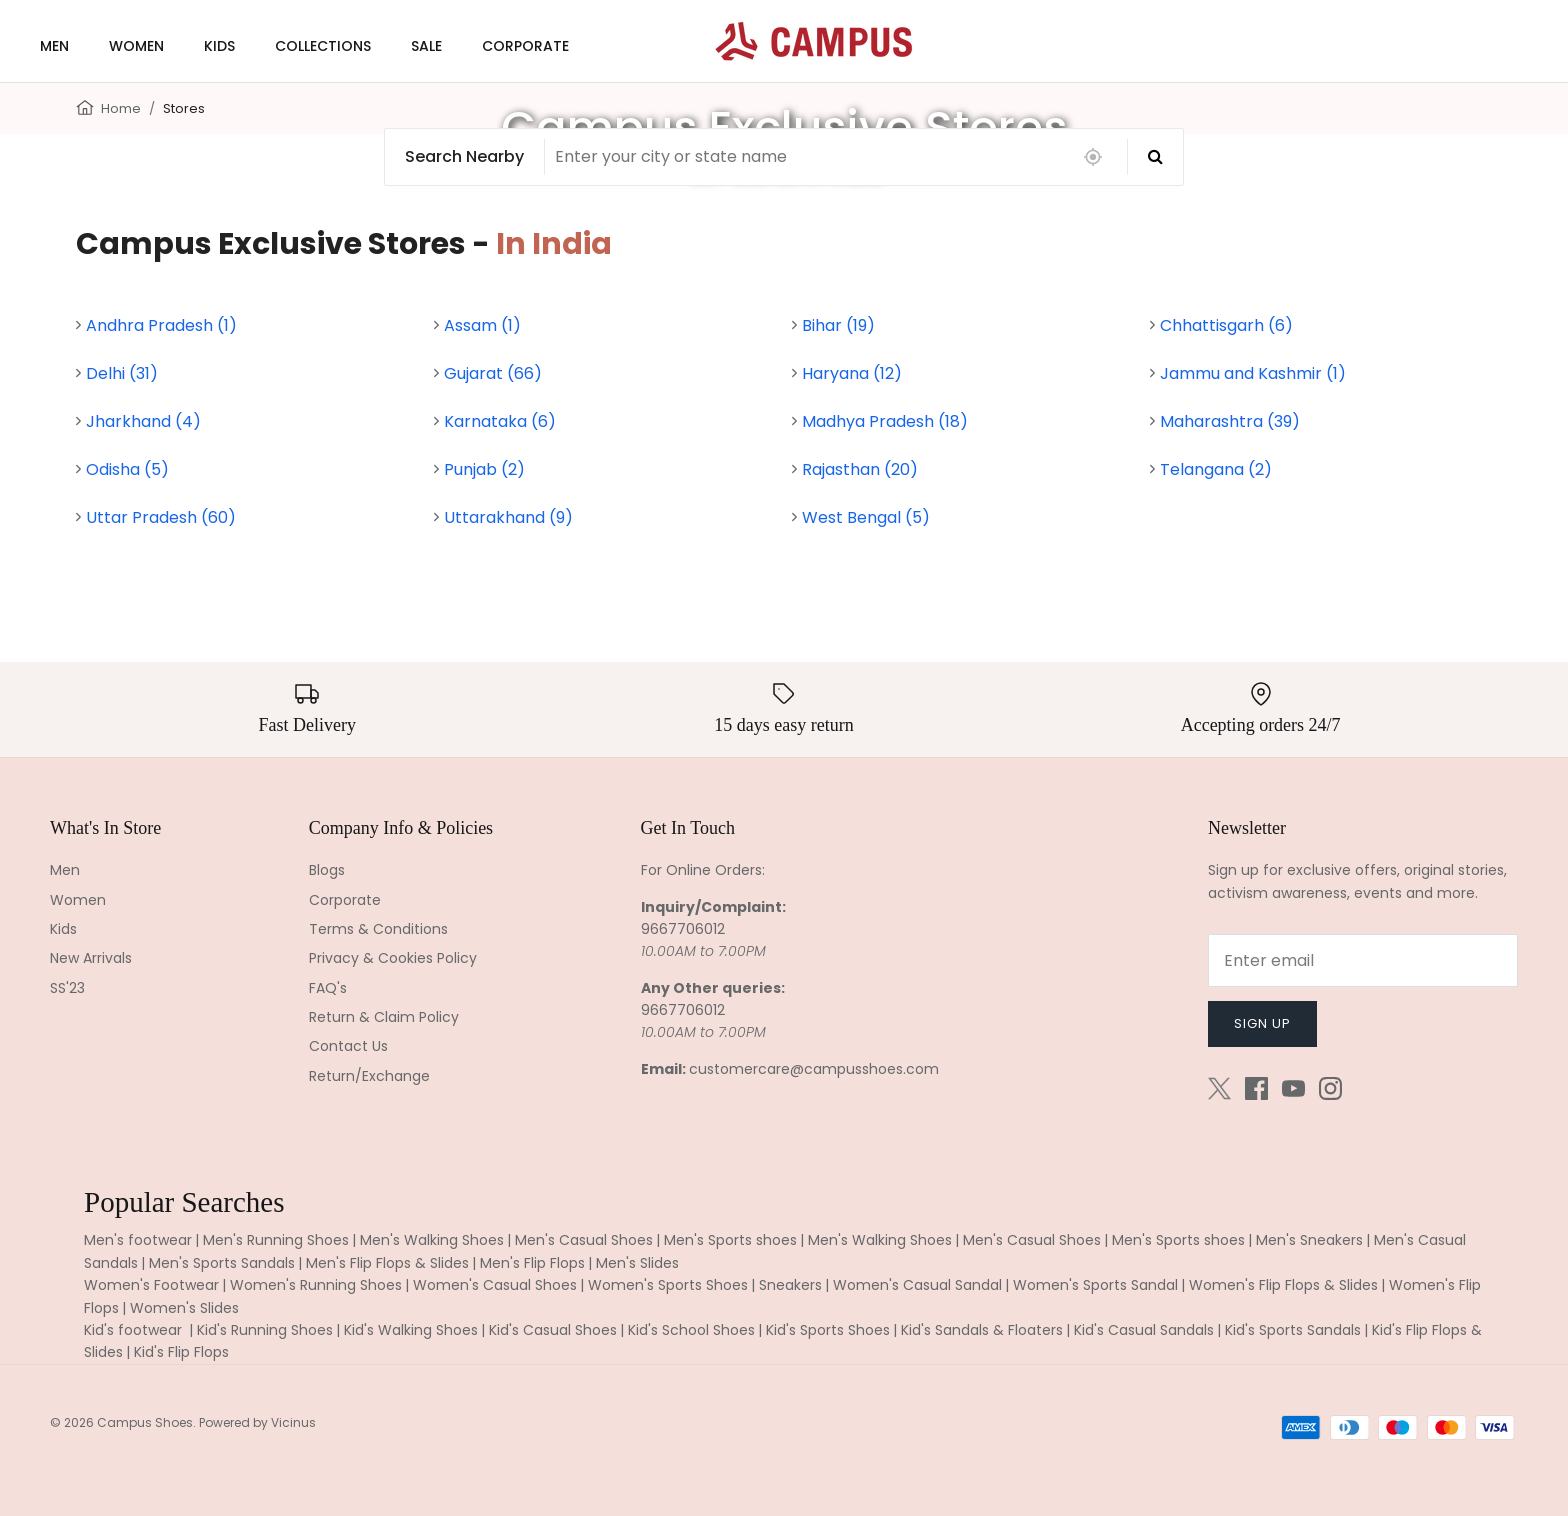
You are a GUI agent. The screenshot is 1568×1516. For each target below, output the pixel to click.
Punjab (484, 469)
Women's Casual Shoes (495, 1285)
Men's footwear (138, 1240)
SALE (426, 46)
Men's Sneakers (1309, 1240)
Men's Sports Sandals (222, 1263)
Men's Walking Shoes (432, 1240)
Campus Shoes (145, 1422)
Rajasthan (860, 469)
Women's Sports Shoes (668, 1285)
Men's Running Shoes (276, 1240)
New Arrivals (91, 958)
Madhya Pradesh (885, 421)
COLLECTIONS (323, 46)
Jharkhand (143, 421)
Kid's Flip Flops (181, 1352)
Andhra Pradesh (161, 325)
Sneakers (790, 1285)
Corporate (345, 900)
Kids (63, 929)
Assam (482, 325)
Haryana (852, 373)
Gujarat (493, 373)
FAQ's (328, 988)
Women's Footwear (151, 1285)
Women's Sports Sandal (1095, 1285)
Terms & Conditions (378, 929)
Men (65, 870)
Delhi (122, 373)
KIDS (219, 46)
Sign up (1262, 1023)
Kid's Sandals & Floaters (982, 1330)
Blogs (327, 870)
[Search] (1155, 157)
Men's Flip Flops (532, 1263)
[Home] (85, 106)
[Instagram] (1330, 1088)
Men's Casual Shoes (584, 1240)
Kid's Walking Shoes (411, 1330)
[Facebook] (1256, 1088)
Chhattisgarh (1226, 325)
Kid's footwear (135, 1330)
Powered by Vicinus (257, 1422)
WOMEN (136, 46)
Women (78, 900)
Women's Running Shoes (316, 1285)
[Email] (1363, 960)
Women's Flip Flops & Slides (1283, 1285)
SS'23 (67, 988)
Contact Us (348, 1046)
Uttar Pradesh (161, 517)
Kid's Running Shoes (265, 1330)
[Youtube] (1293, 1088)
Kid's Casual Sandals (1144, 1330)
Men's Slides (637, 1263)
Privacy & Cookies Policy (393, 958)
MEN (54, 46)
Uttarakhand (508, 517)
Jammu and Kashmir (1253, 373)
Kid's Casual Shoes (553, 1330)
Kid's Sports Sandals (1293, 1330)
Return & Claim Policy (384, 1017)
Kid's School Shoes (691, 1330)
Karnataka (500, 421)
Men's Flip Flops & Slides (387, 1263)
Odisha (127, 469)
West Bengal (866, 517)
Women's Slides (184, 1308)
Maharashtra (1230, 421)
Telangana (1216, 469)
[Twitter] (1219, 1088)
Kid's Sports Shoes (828, 1330)
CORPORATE (525, 46)
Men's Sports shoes (730, 1240)
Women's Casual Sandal (917, 1285)
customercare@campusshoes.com (814, 1069)
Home (121, 108)
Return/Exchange (369, 1076)
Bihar (838, 325)
